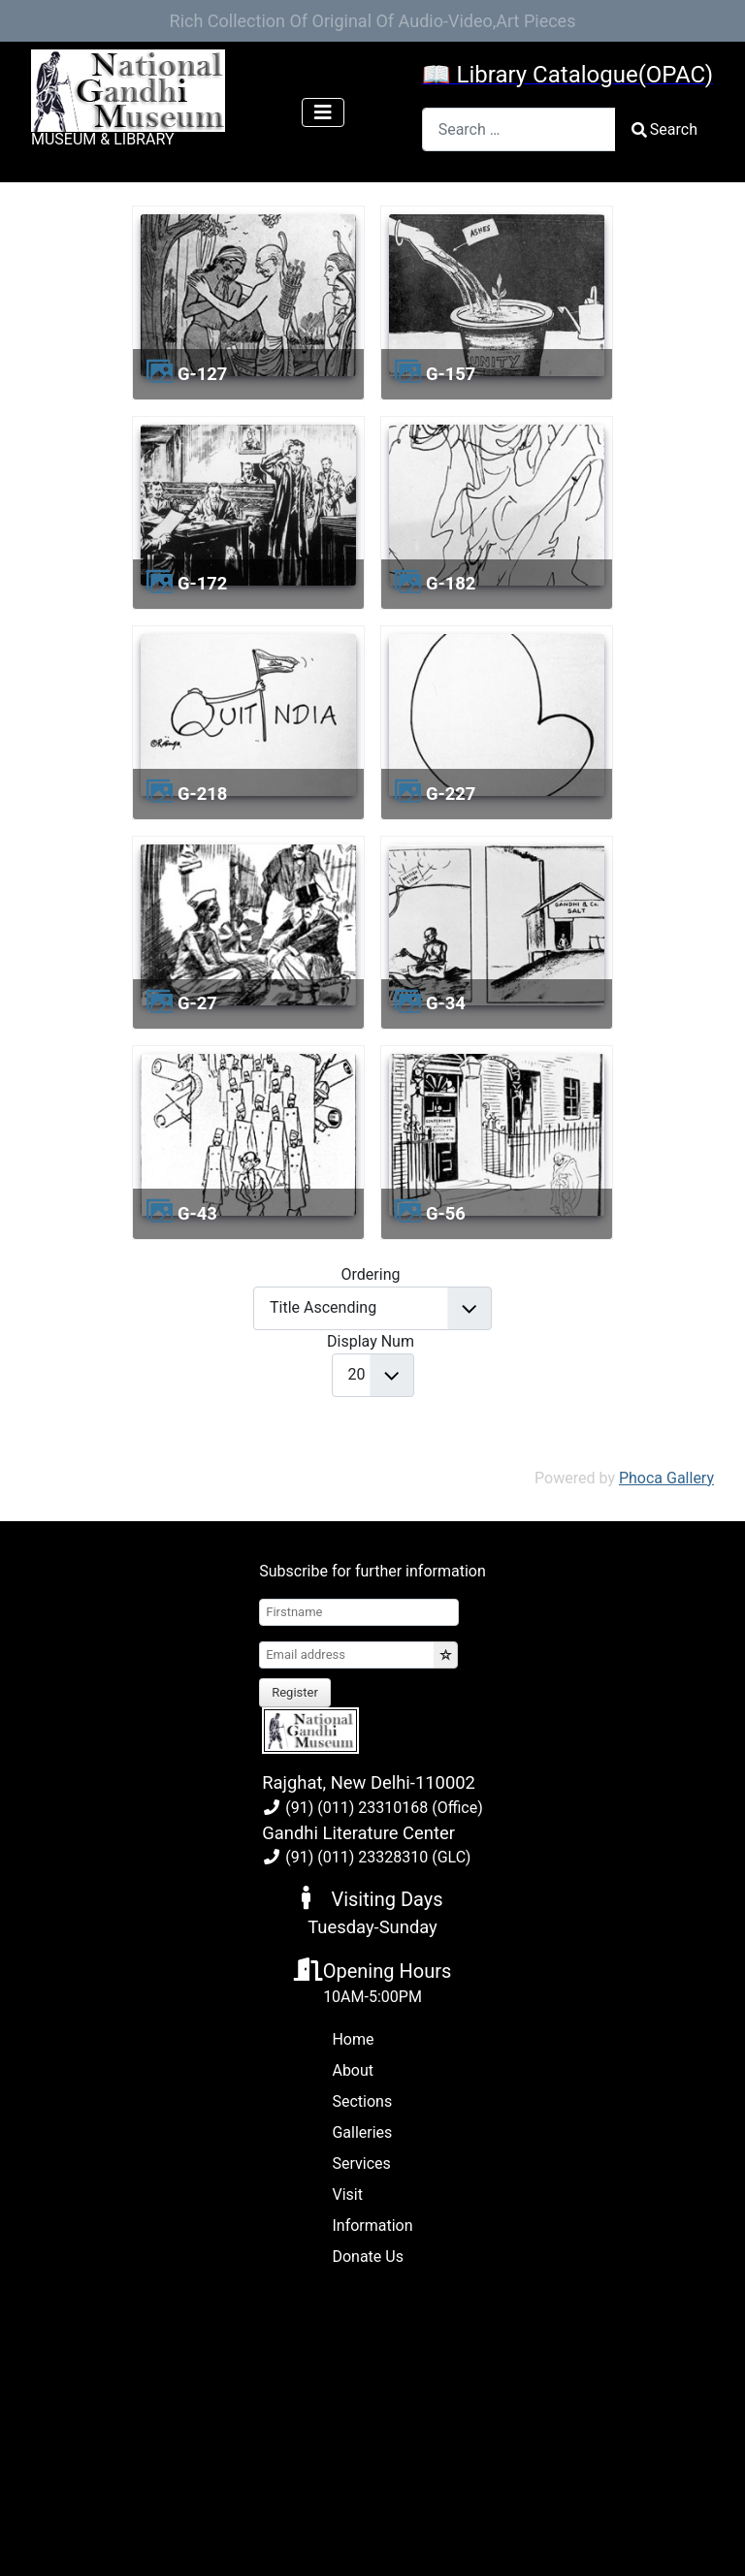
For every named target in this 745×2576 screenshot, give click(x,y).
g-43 (197, 1213)
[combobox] (519, 129)
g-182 (450, 583)
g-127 (202, 374)
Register (295, 1692)
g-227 (450, 793)
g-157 (450, 374)
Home (352, 2039)
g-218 (202, 793)
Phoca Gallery (666, 1478)
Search (664, 129)
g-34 (446, 1003)
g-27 (197, 1003)
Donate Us (367, 2256)
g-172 (202, 583)
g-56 (446, 1213)
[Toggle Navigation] (323, 112)
